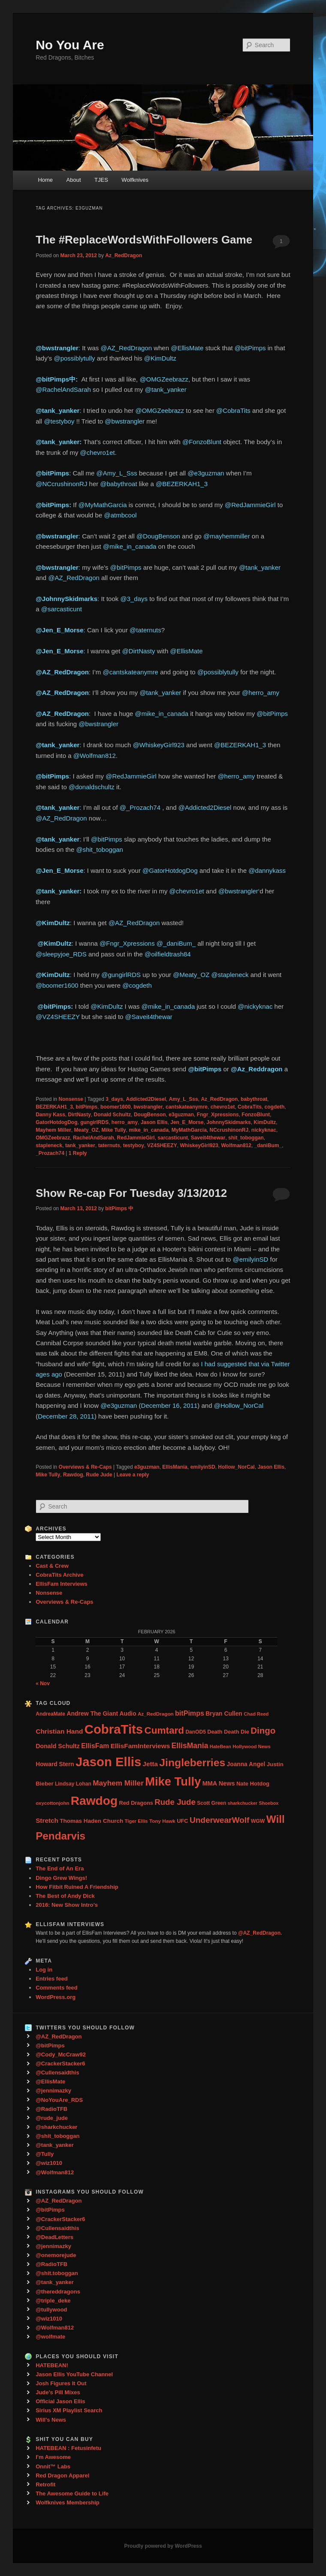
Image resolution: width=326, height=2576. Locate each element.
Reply (78, 1153)
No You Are (70, 45)
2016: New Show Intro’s (67, 1905)
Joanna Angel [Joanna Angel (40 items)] (246, 1764)
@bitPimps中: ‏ (58, 379)
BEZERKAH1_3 (54, 1107)
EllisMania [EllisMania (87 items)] (190, 1745)
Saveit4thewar (208, 1138)
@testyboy (59, 421)
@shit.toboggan (57, 2273)
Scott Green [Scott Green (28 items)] (211, 1803)
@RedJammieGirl (250, 504)
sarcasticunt (172, 1138)
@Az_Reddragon (256, 1069)
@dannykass (267, 870)
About (73, 180)
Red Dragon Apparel (62, 2475)
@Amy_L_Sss (117, 473)
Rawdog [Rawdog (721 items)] (94, 1800)
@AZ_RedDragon (126, 348)
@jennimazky (53, 2090)
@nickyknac (255, 1006)
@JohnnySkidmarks (66, 598)
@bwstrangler (125, 421)
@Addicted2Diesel (205, 807)
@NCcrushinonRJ (61, 483)
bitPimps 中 (119, 1208)
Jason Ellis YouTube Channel (74, 2374)
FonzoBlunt (255, 1115)
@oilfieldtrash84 (168, 954)
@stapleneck (230, 974)
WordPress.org (55, 1997)
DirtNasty (79, 1115)
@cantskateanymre (130, 672)
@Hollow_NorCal (238, 1405)
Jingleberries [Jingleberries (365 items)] (192, 1762)
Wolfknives (134, 180)
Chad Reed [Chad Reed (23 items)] (256, 1713)
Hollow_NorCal (236, 1467)
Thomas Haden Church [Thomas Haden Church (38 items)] (91, 1821)
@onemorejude (56, 2255)
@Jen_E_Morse (59, 630)
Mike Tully (114, 1130)
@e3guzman (205, 473)
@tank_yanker (166, 389)
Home (45, 180)
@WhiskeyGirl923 (158, 744)
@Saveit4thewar (148, 1016)
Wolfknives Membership (68, 2502)
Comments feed (57, 1987)
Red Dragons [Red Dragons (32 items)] (136, 1803)
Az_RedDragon (123, 255)
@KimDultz (160, 358)
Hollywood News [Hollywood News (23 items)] (251, 1746)
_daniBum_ (268, 1145)
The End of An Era (60, 1868)
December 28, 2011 (66, 1416)
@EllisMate (187, 348)
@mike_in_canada (129, 546)
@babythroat (118, 483)
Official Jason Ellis (60, 2401)
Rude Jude (99, 1475)
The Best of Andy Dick (65, 1896)
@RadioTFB (51, 2109)
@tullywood (51, 2309)
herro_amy (125, 1122)
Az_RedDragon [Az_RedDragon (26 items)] (156, 1713)
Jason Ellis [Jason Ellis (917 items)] (108, 1762)
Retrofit (45, 2484)
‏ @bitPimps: (55, 1006)
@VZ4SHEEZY (57, 1016)
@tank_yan (53, 839)
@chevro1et (97, 452)
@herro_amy (260, 692)
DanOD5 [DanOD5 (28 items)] (195, 1732)
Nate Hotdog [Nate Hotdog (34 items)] (252, 1783)
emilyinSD (202, 1467)
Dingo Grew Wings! (61, 1878)
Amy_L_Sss (183, 1099)
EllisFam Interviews (62, 1584)
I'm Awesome (53, 2457)
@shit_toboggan (99, 849)
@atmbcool (120, 515)
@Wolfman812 (94, 755)
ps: (67, 504)
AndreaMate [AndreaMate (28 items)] (50, 1714)
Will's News (51, 2420)
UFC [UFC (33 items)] (182, 1821)
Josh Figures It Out (61, 2383)
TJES (101, 180)
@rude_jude (52, 2118)
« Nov (43, 1683)
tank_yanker (80, 1145)
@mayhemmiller (226, 536)
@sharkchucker (56, 2127)
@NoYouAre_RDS (59, 2100)
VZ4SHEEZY (162, 1145)
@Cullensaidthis (57, 2072)
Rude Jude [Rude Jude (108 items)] (175, 1802)
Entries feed (51, 1978)
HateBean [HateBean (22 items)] (220, 1746)
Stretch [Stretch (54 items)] (47, 1820)
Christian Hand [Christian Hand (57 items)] (59, 1731)
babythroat (254, 1099)
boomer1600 (115, 1107)
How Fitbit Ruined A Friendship (77, 1887)
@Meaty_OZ (191, 974)
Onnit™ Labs (53, 2466)
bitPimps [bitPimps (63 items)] (189, 1713)
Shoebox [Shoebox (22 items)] (268, 1803)
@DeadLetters (54, 2237)
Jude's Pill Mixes (58, 2392)
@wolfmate (50, 2336)
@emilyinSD (251, 1259)
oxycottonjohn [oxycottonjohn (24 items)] (52, 1803)
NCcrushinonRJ (228, 1130)
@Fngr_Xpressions (127, 943)
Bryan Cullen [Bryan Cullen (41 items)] (223, 1713)
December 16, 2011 (169, 1405)
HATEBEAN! (52, 2365)
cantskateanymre (187, 1107)
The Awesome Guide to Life (72, 2493)
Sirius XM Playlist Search (69, 2410)
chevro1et (223, 1107)
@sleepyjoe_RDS (61, 954)
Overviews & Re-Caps (85, 1467)
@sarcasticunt (61, 609)
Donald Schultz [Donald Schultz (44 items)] (58, 1746)
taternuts (109, 1145)
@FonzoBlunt (201, 441)
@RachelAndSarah (63, 389)
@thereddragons (58, 2291)
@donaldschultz (92, 787)
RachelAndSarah (93, 1138)
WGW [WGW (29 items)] (258, 1821)
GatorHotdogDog (56, 1122)
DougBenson (150, 1115)
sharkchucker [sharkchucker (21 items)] (242, 1803)
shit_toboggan (246, 1138)
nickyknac (263, 1130)
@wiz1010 (49, 2163)
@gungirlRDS (121, 974)
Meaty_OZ (86, 1130)
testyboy (133, 1145)
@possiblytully (74, 358)
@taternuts (145, 630)
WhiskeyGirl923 (199, 1145)
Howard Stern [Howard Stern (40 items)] (55, 1764)
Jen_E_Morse (186, 1122)
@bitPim (48, 504)
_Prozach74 (50, 1153)
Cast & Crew (52, 1566)
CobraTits (250, 1107)
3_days (114, 1099)
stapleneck (49, 1145)
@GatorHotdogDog (170, 870)
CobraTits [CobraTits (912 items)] (114, 1729)
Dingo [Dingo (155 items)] (263, 1730)
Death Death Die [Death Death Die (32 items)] (228, 1731)
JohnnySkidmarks (228, 1122)
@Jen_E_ (50, 651)
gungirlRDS (94, 1122)
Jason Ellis (154, 1122)
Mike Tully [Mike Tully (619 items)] (173, 1781)
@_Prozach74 (140, 807)
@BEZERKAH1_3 (182, 483)
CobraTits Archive (59, 1575)
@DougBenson (158, 536)
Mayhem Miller (53, 1130)
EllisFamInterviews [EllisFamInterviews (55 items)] (140, 1745)
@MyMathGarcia (102, 504)
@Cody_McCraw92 (61, 2054)
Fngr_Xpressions (218, 1115)
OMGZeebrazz (53, 1138)
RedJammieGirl (136, 1138)
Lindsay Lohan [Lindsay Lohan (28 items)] (73, 1784)
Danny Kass (50, 1115)
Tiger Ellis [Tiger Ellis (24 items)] (136, 1821)
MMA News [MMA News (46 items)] (218, 1783)
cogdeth (275, 1107)
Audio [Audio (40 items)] (128, 1713)
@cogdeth (137, 985)
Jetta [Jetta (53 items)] (150, 1763)
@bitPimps (250, 348)
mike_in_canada (149, 1130)
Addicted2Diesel (146, 1099)
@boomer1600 (57, 985)
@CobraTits (233, 410)
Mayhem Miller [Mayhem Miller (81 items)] (118, 1783)
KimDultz (265, 1122)
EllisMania (174, 1467)
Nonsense (71, 1099)
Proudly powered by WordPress (163, 2546)
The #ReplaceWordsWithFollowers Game (144, 239)
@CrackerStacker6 (60, 2063)
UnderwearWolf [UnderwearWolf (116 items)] (219, 1820)
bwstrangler (148, 1107)
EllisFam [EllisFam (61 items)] (95, 1745)
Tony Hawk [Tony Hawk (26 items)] (162, 1821)
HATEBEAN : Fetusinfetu (68, 2448)
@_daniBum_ (176, 943)
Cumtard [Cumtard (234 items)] (164, 1730)
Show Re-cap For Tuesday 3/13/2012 (131, 1193)
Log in (44, 1969)
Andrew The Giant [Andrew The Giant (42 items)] (92, 1713)
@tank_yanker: (59, 441)
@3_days (134, 598)
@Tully (45, 2154)
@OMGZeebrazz (163, 379)
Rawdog (73, 1475)
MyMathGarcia (189, 1130)
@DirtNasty (138, 651)
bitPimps (87, 1107)
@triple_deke (53, 2300)
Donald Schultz (112, 1115)
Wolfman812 (236, 1145)
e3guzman (181, 1115)
